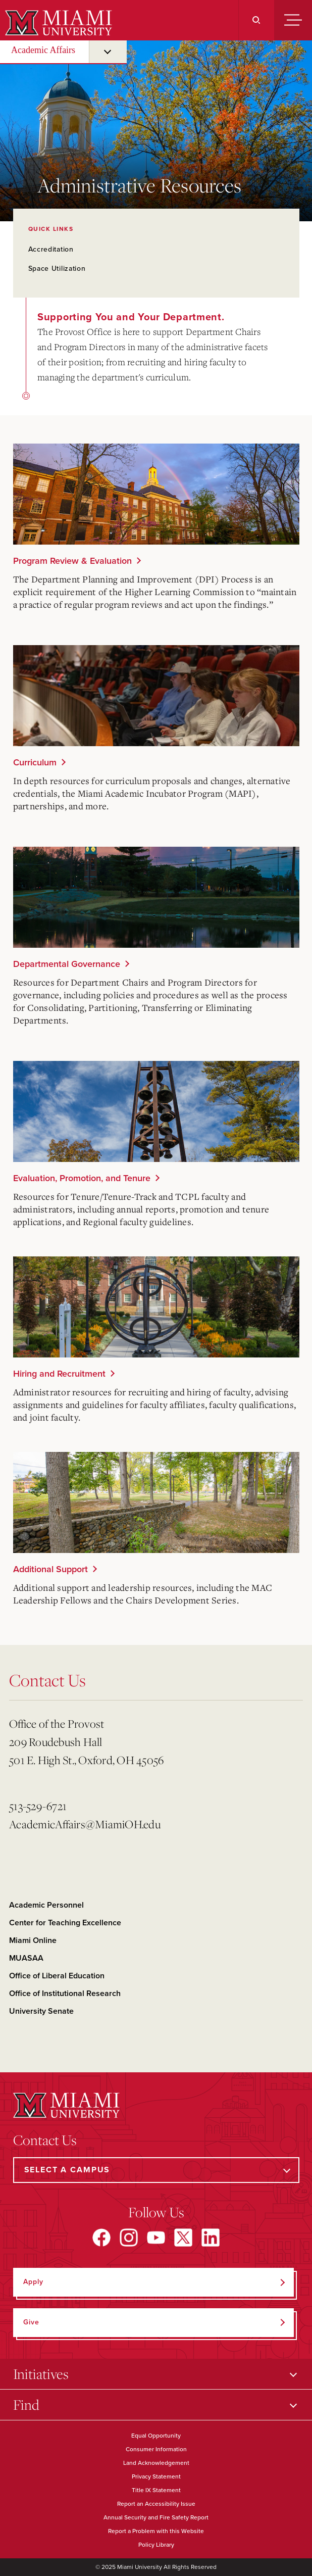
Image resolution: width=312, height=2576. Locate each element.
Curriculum (35, 762)
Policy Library (156, 2544)
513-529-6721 (38, 1806)
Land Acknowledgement (156, 2462)
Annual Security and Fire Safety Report (156, 2517)
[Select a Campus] (156, 2170)
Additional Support (50, 1569)
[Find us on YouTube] (156, 2237)
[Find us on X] (183, 2237)
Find (26, 2404)
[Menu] (293, 20)
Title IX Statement (156, 2490)
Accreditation (51, 249)
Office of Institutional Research (65, 1993)
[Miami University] (57, 22)
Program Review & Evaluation (72, 560)
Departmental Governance (66, 963)
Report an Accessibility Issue (156, 2503)
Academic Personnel (46, 1905)
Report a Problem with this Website (156, 2531)
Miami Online (33, 1940)
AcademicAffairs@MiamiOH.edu (85, 1824)
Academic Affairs (43, 50)
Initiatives (41, 2373)
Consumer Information (156, 2449)
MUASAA (26, 1958)
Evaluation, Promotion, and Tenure (81, 1178)
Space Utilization (57, 268)
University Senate (41, 2011)
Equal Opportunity (156, 2435)
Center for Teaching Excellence (65, 1923)
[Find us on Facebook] (101, 2237)
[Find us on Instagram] (129, 2237)
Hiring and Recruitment (59, 1373)
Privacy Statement (156, 2476)
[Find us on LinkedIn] (210, 2237)
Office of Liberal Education (57, 1976)
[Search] (256, 20)
